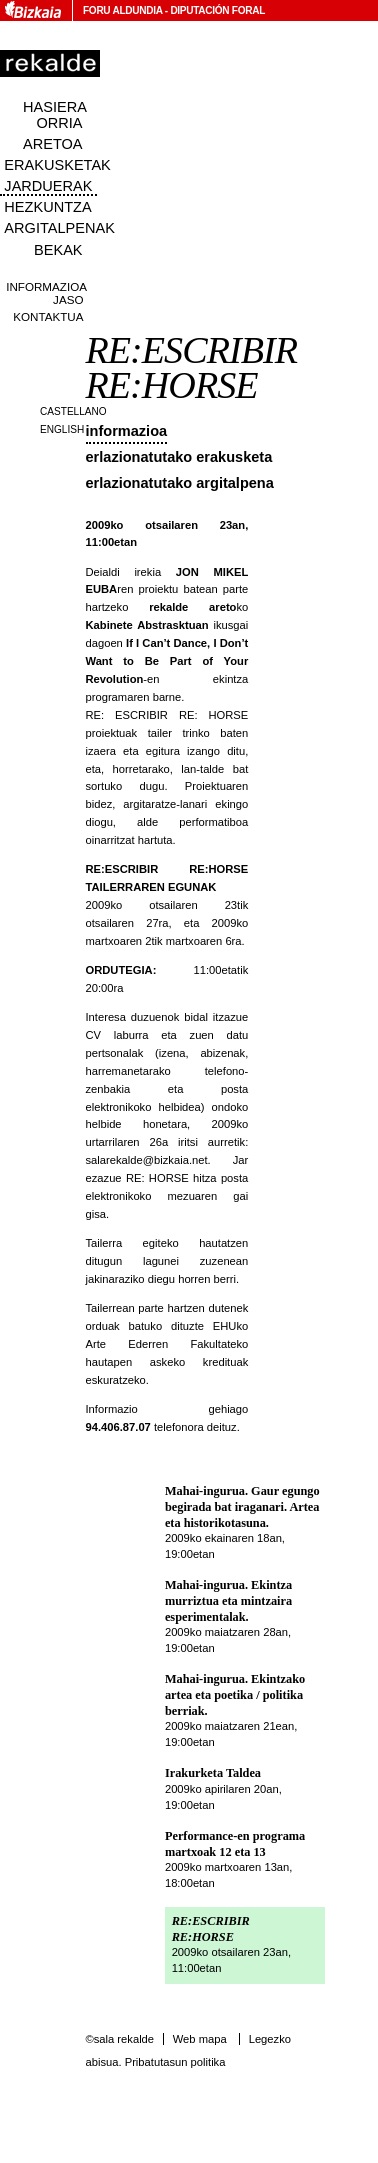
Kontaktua (48, 316)
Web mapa (200, 2039)
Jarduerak (48, 186)
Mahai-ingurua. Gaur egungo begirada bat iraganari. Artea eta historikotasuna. (242, 1506)
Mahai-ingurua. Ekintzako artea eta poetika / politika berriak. (235, 1694)
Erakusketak (57, 165)
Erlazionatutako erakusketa (179, 457)
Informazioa (127, 431)
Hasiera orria (55, 115)
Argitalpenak (59, 228)
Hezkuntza (47, 207)
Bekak (58, 250)
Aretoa (53, 144)
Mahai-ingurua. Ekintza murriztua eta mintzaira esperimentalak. (228, 1600)
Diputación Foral (217, 10)
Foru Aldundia (122, 10)
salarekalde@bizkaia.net (147, 1160)
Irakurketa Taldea (213, 1773)
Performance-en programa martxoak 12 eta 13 (235, 1844)
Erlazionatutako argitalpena (180, 483)
